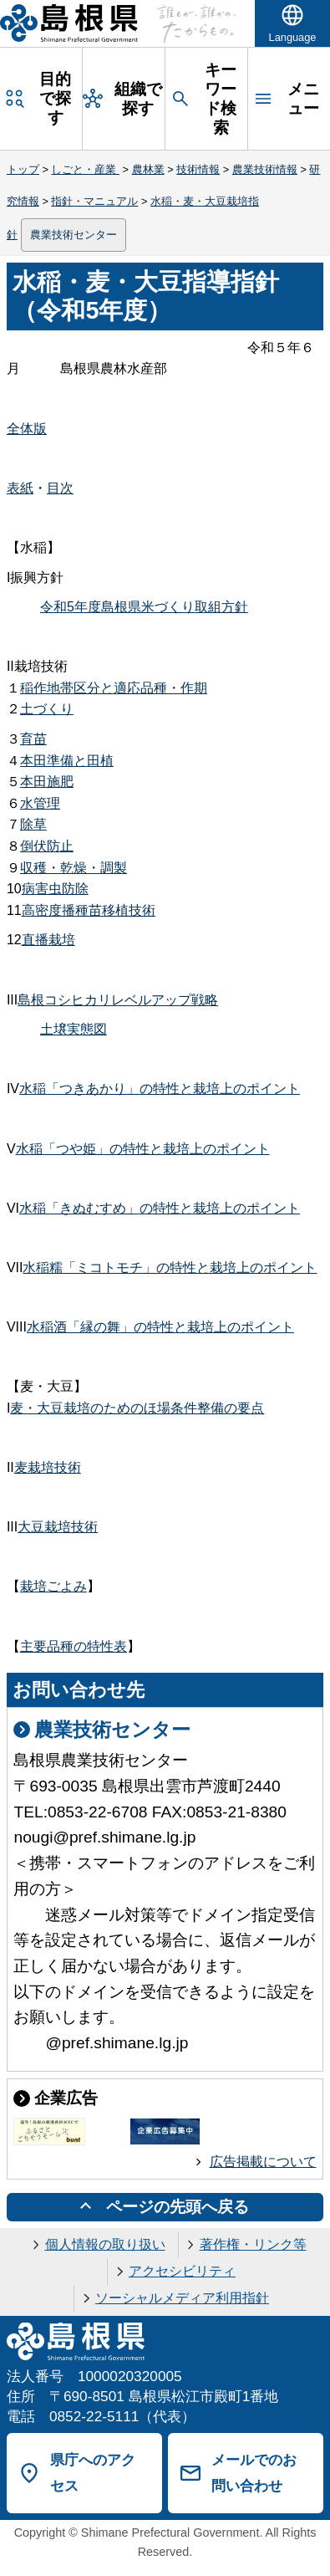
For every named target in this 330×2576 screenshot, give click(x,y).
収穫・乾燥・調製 (73, 868)
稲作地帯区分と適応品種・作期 (113, 688)
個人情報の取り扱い (105, 2244)
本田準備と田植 (67, 761)
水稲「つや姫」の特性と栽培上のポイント (143, 1149)
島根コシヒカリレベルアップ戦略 (118, 1000)
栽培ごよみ (53, 1586)
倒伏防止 (47, 846)
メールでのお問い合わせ (254, 2472)
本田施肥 (47, 781)
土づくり (47, 709)
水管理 (40, 803)
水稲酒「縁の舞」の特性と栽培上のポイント (160, 1327)
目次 (60, 488)
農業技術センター (73, 234)
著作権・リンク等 (253, 2244)
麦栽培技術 (47, 1467)
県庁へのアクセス (92, 2472)
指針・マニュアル (94, 201)
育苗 (33, 739)
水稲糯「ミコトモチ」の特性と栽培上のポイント (170, 1267)
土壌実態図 (73, 1029)
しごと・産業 (85, 169)
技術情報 (198, 169)
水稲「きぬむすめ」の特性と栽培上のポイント (159, 1208)
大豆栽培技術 (58, 1527)
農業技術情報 (264, 169)
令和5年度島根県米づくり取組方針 (144, 607)
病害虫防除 (55, 889)
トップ (23, 169)
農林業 (148, 169)
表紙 (20, 488)
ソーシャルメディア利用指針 (182, 2298)
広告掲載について (263, 2161)
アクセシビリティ (182, 2271)
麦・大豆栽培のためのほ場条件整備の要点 (137, 1408)
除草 (33, 824)
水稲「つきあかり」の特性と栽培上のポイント (159, 1088)
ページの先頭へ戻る (177, 2207)
